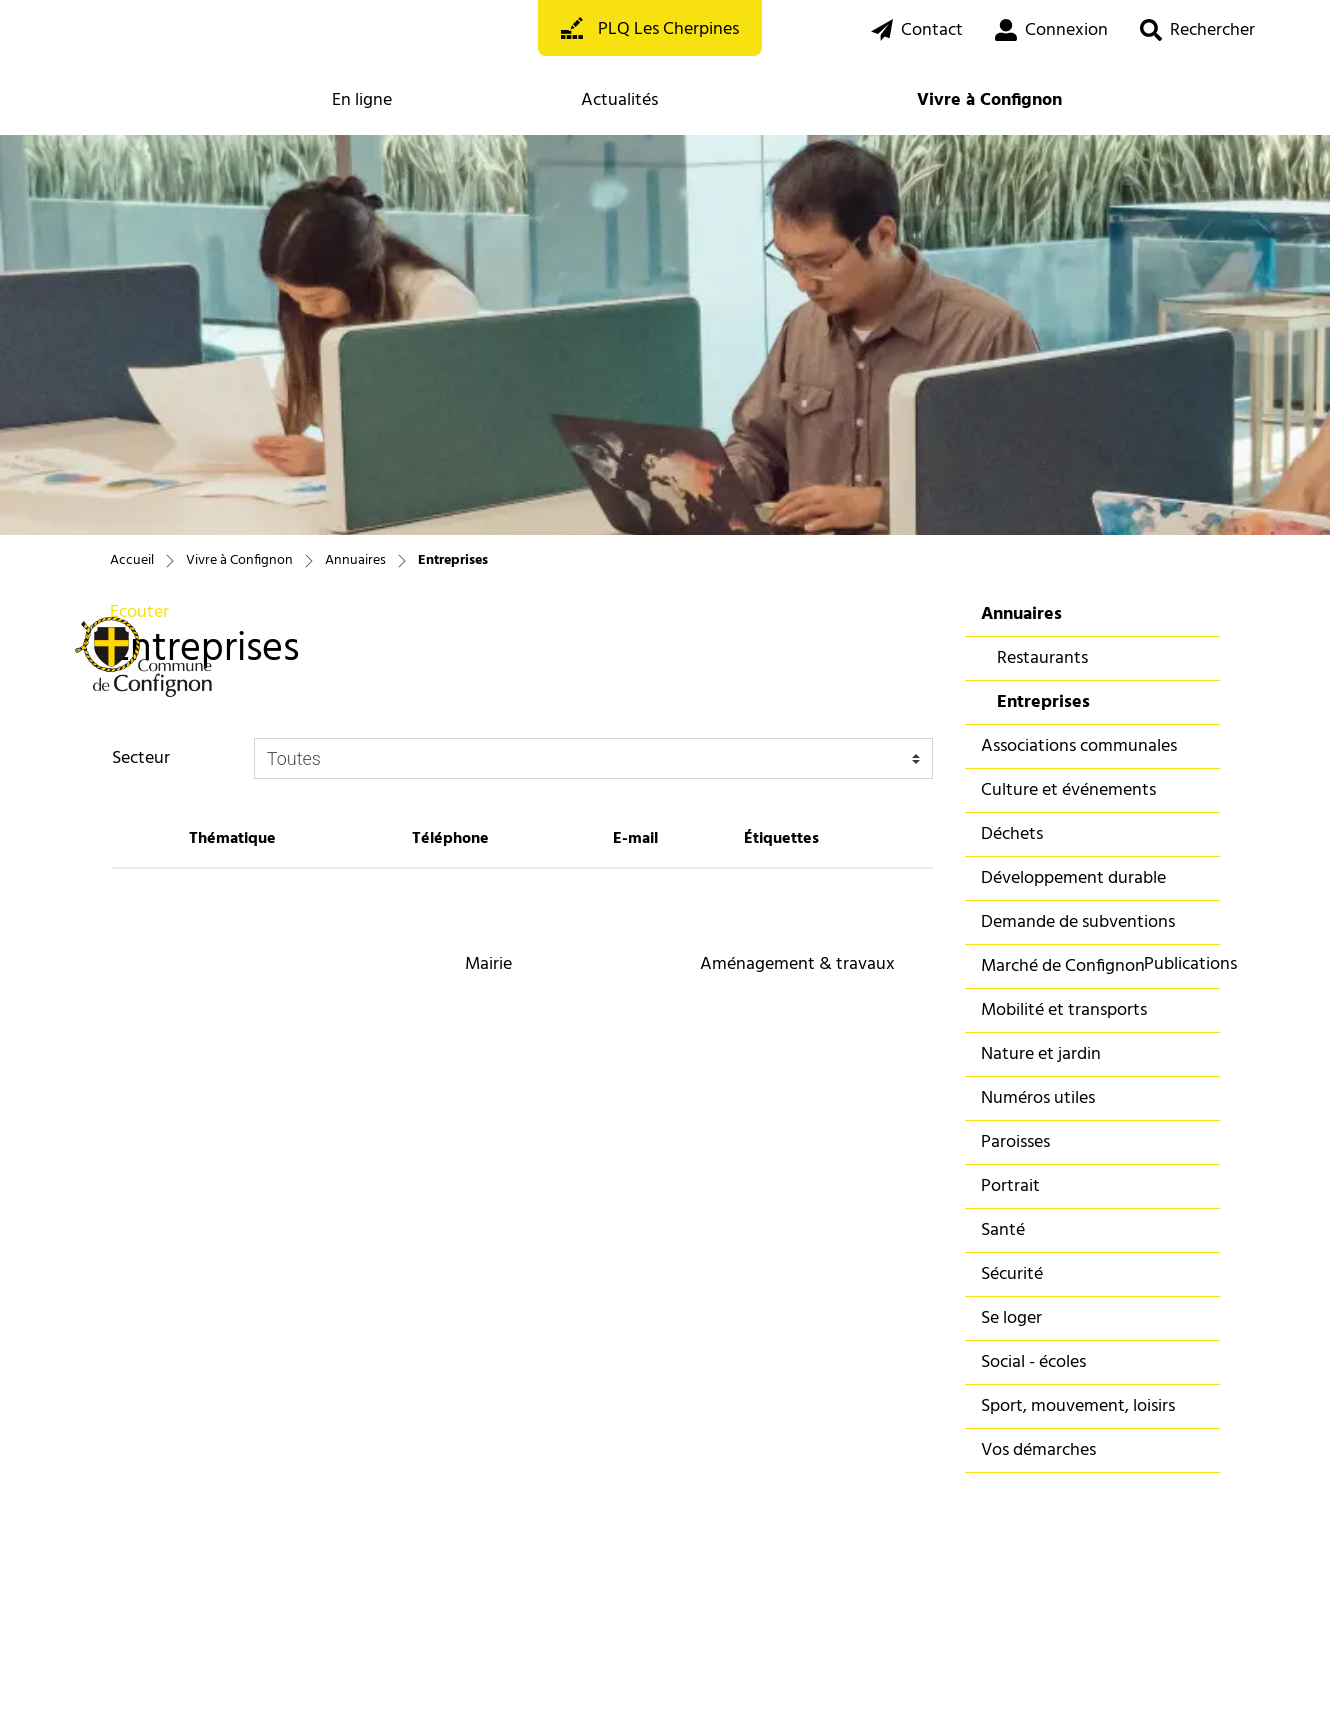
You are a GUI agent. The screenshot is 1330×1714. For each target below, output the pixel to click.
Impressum (352, 1672)
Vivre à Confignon (989, 100)
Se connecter (420, 1552)
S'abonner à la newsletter (201, 1512)
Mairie (488, 964)
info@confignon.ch (413, 1472)
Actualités (619, 100)
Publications (1190, 964)
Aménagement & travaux (797, 964)
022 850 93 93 (394, 1448)
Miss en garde (276, 1672)
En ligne (362, 100)
